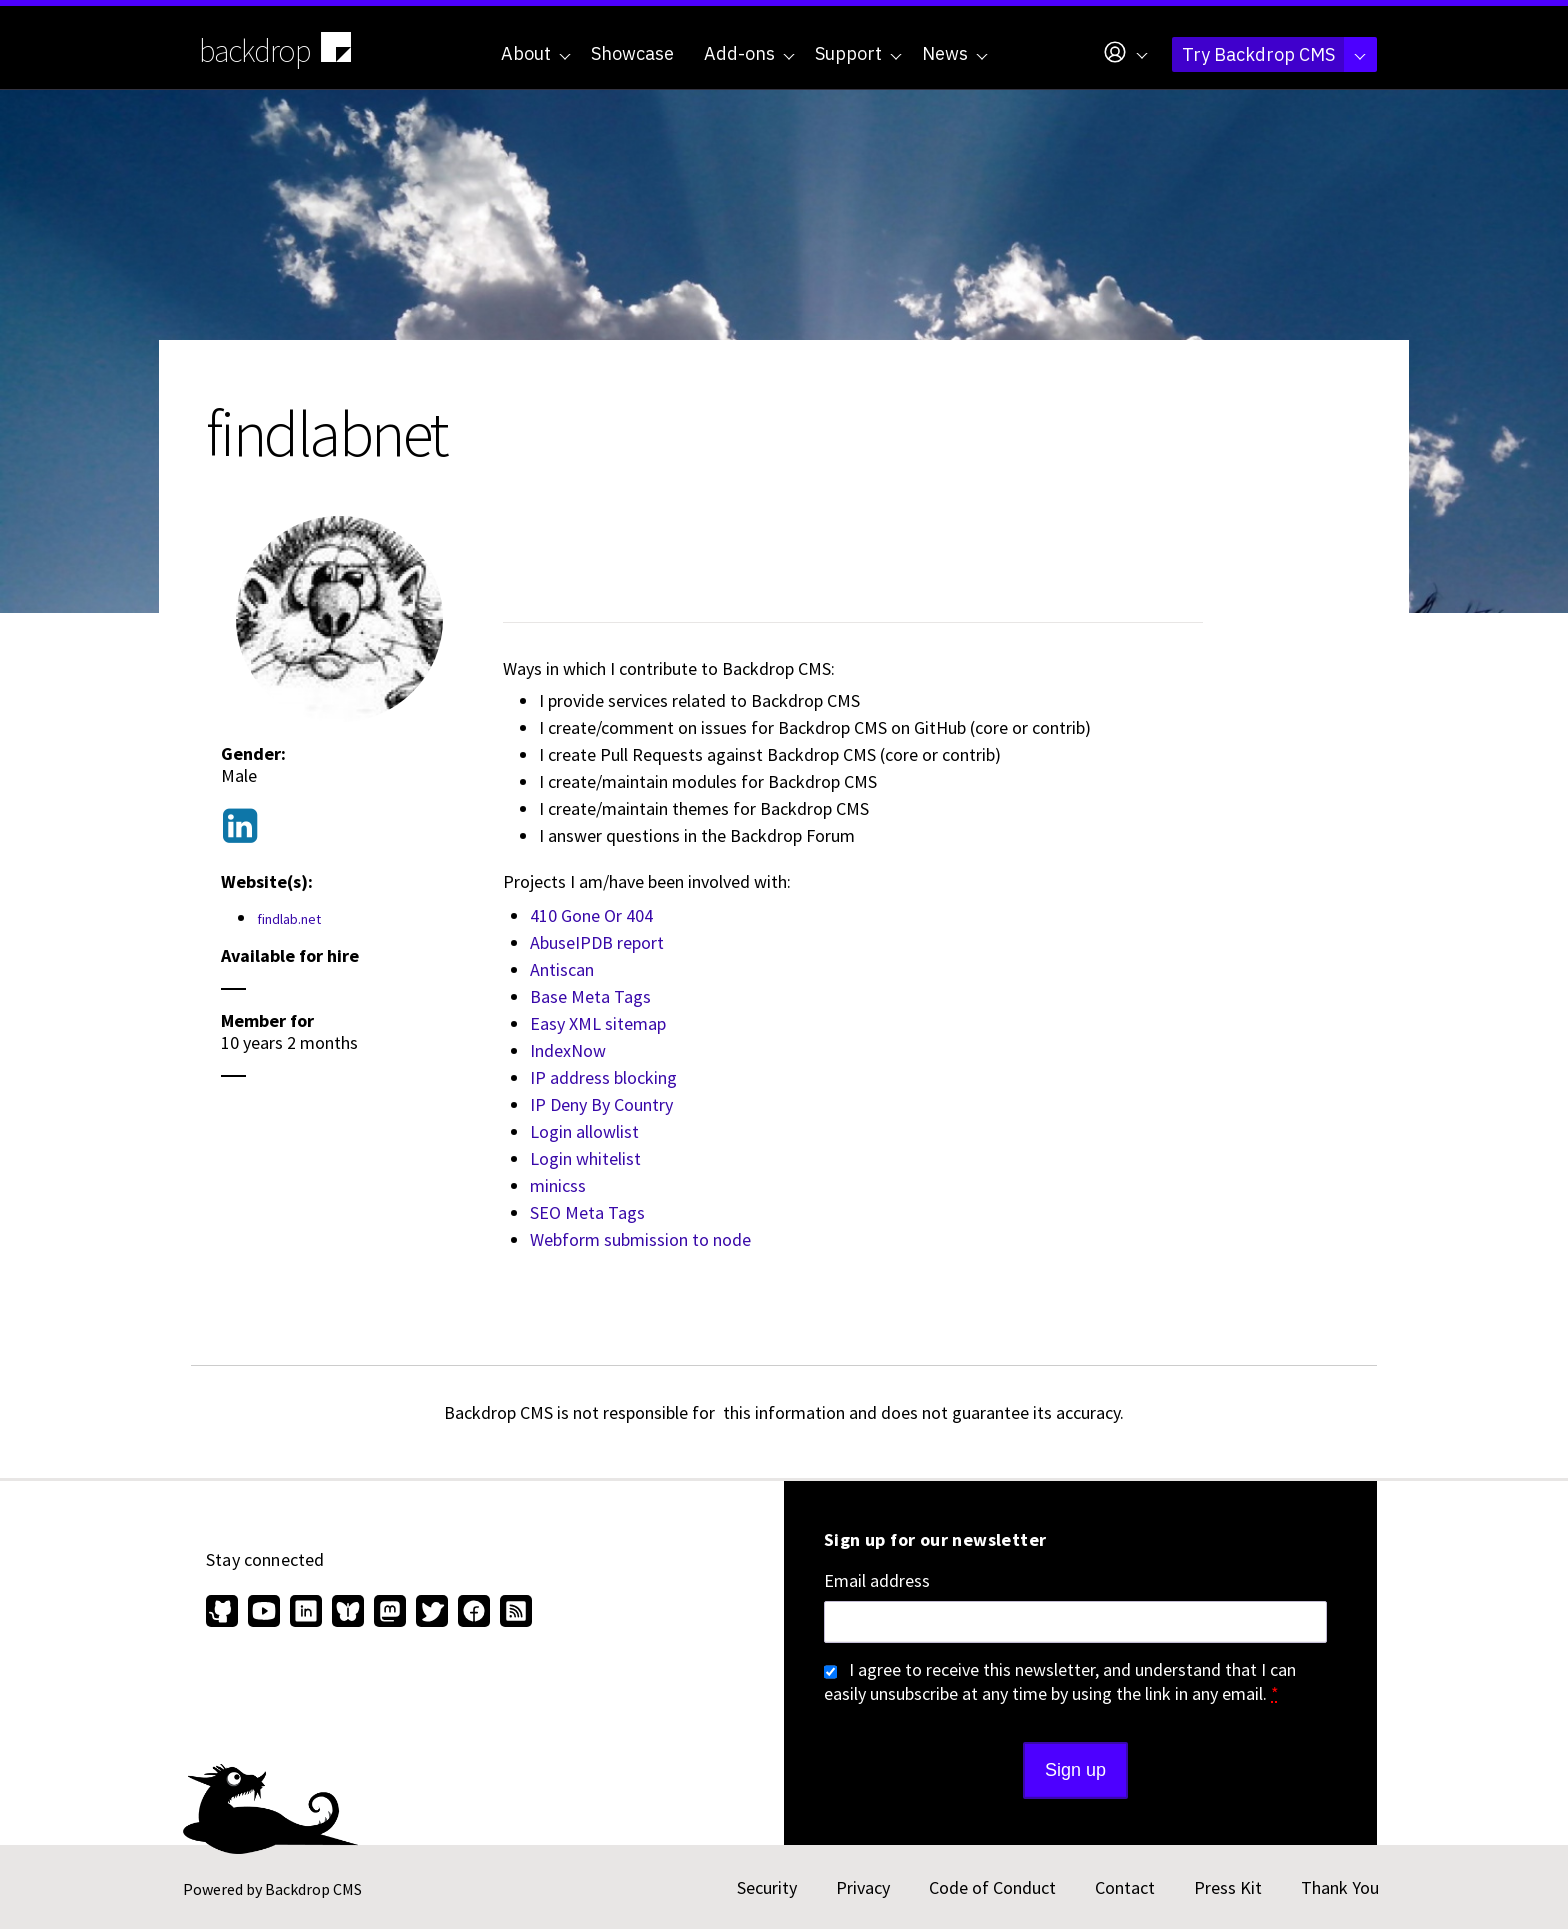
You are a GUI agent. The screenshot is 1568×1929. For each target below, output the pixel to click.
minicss (558, 1185)
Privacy (863, 1887)
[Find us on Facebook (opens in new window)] (474, 1613)
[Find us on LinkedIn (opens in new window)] (306, 1613)
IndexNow (568, 1050)
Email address (877, 1581)
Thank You (1340, 1887)
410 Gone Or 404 (591, 915)
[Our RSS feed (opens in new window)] (513, 1613)
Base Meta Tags (590, 996)
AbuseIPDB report (597, 942)
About (536, 53)
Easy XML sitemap (598, 1023)
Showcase (632, 53)
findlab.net (289, 919)
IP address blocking (603, 1077)
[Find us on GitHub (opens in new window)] (224, 1613)
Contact (1125, 1887)
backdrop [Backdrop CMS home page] (277, 49)
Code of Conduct (992, 1887)
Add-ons (749, 53)
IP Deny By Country (601, 1104)
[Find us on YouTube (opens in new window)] (264, 1613)
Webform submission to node (640, 1239)
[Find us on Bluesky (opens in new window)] (348, 1613)
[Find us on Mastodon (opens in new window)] (390, 1613)
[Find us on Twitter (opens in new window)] (432, 1613)
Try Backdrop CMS (1274, 54)
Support (858, 53)
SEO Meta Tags (587, 1212)
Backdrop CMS (313, 1889)
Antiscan (562, 969)
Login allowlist (584, 1131)
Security (767, 1887)
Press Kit (1228, 1887)
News (955, 53)
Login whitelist (585, 1158)
